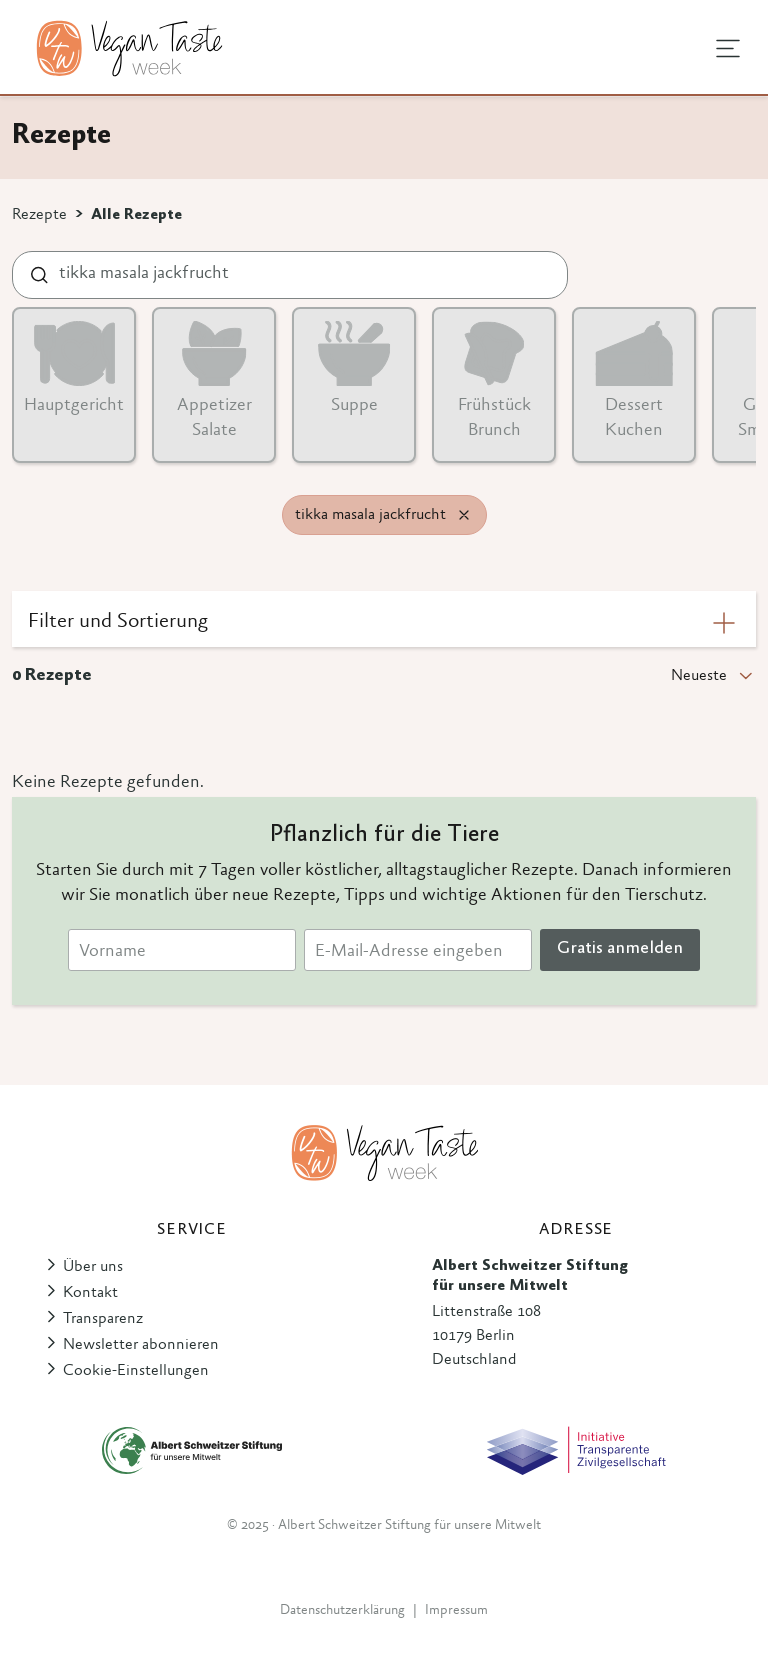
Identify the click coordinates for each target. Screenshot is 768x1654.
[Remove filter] (464, 515)
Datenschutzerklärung (342, 1611)
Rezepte (39, 215)
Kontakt (90, 1293)
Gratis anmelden (620, 949)
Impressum (456, 1611)
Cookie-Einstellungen (136, 1371)
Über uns (93, 1267)
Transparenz (103, 1319)
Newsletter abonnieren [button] (141, 1345)
